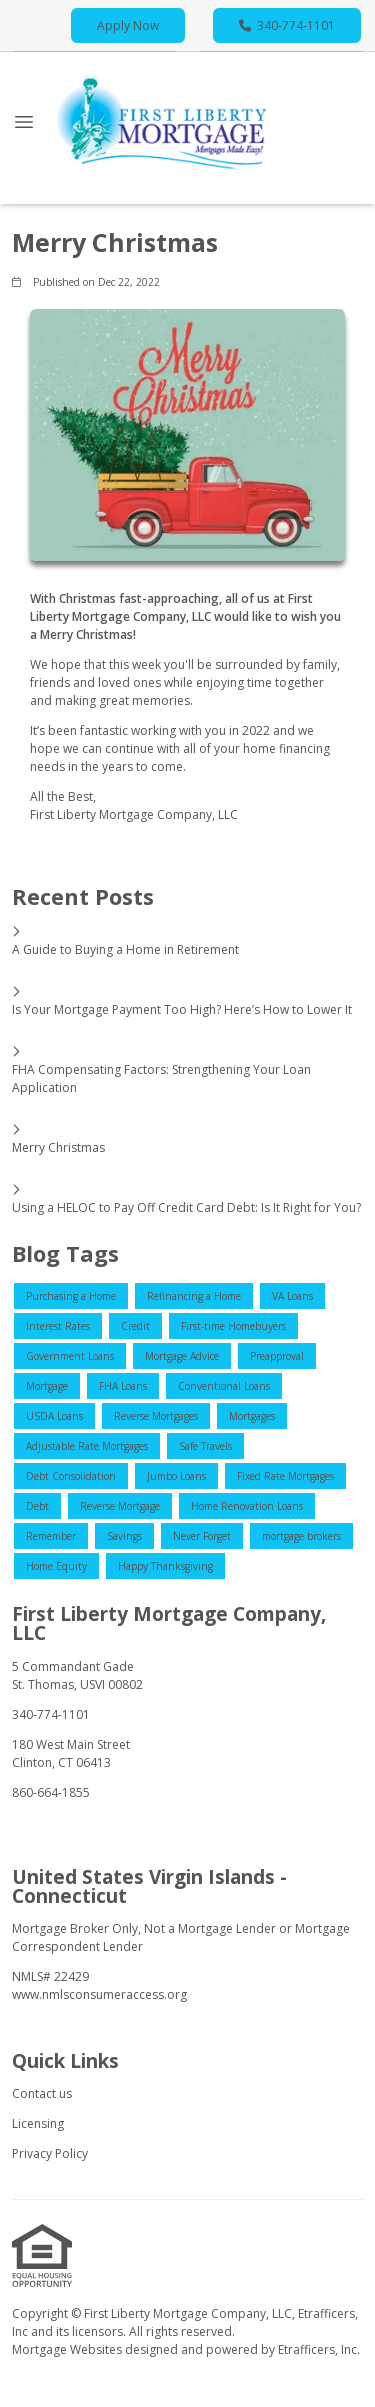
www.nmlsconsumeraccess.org (99, 1994)
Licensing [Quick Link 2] (38, 2123)
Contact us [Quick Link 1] (42, 2093)
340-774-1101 (287, 25)
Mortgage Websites (68, 2349)
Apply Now (128, 25)
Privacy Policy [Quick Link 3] (50, 2153)
